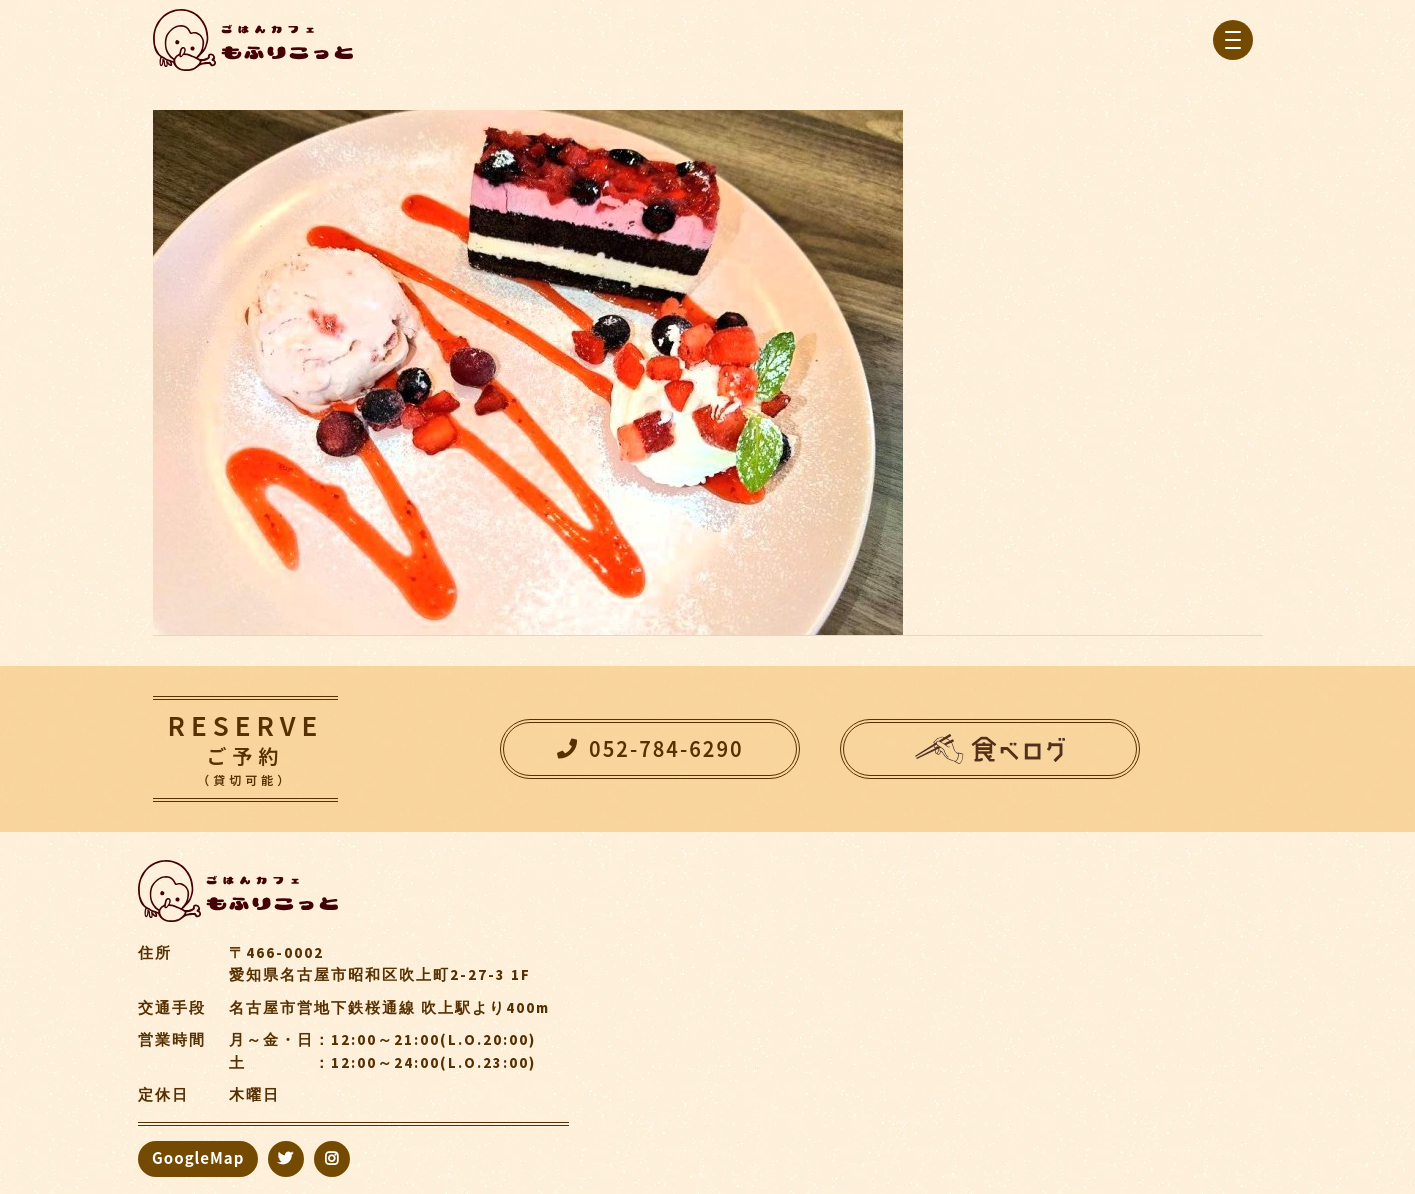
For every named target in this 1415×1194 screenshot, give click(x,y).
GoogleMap (198, 1157)
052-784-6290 (650, 748)
